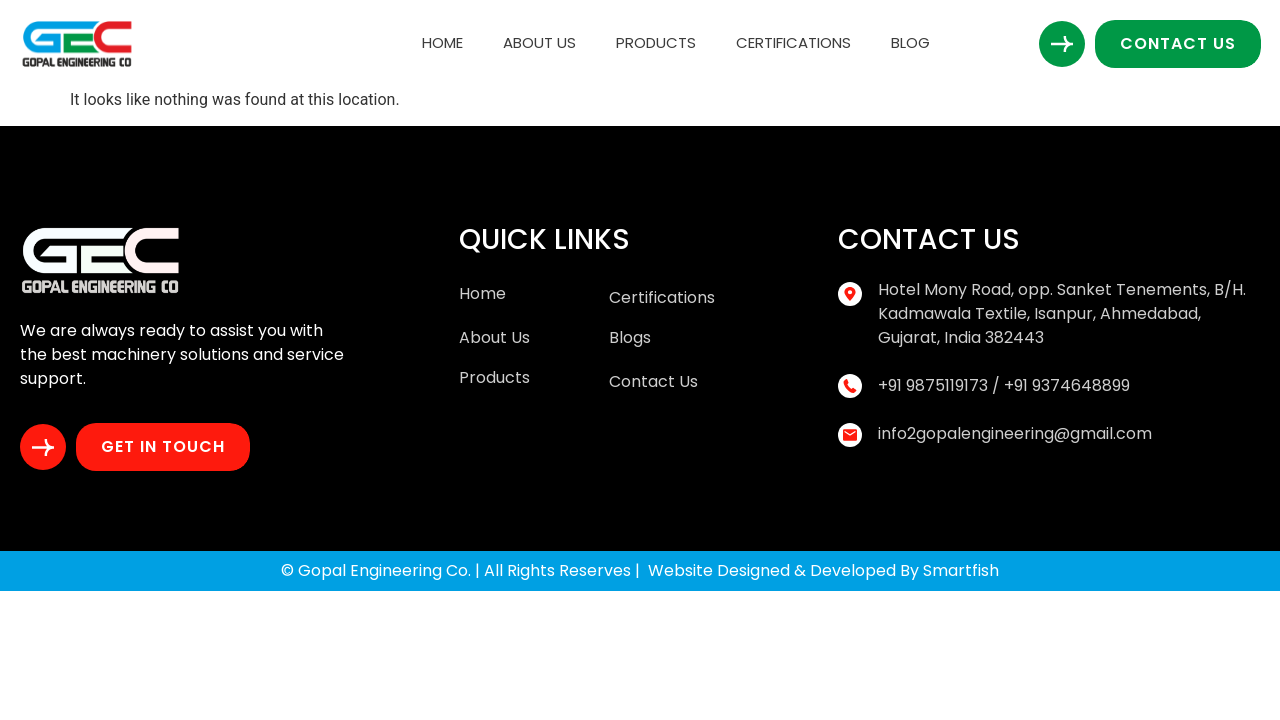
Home (442, 42)
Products (656, 42)
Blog (910, 42)
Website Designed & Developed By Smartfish (823, 570)
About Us (539, 42)
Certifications (793, 42)
